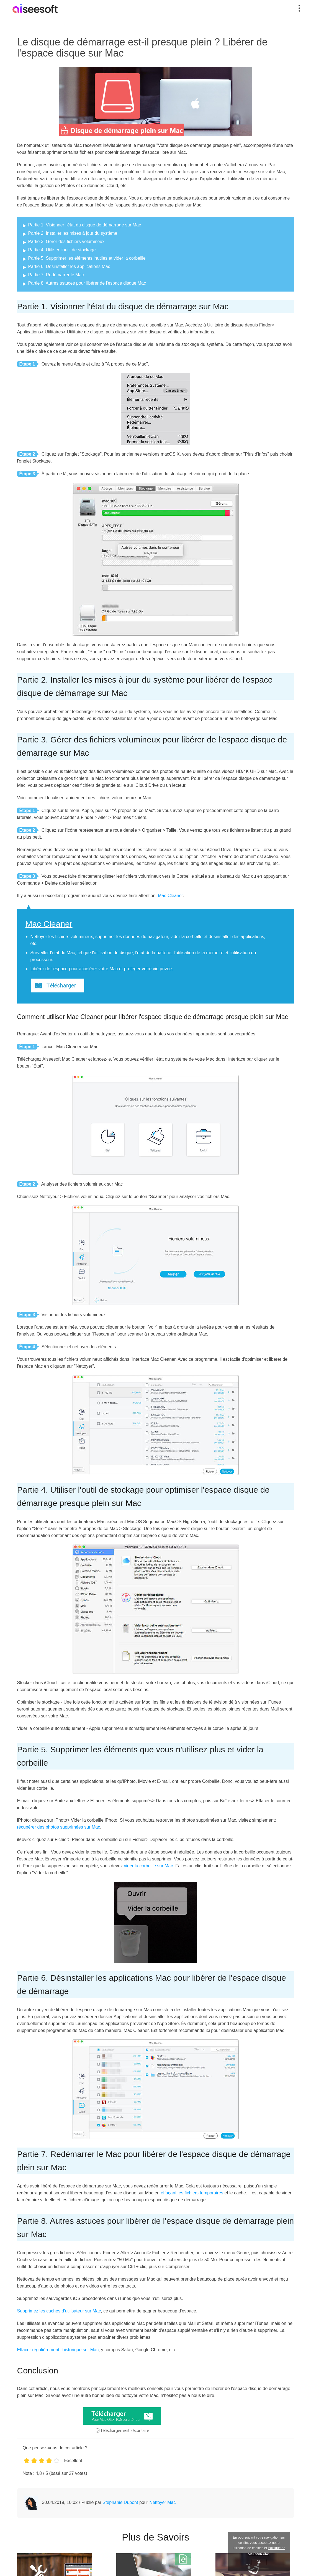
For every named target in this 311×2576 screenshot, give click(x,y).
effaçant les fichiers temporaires (192, 2193)
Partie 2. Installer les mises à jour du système (72, 233)
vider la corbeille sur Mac (148, 1865)
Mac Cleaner (170, 895)
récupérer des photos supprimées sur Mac (58, 1827)
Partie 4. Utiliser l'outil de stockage (62, 249)
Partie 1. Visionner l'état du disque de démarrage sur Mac (84, 225)
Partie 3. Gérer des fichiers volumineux (66, 241)
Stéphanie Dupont (120, 2502)
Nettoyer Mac (162, 2502)
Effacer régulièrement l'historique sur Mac (58, 2349)
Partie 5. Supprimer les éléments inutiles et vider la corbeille (87, 258)
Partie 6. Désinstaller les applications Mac (69, 266)
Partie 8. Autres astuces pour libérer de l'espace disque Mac (87, 283)
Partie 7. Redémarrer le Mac (56, 274)
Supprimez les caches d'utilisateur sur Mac (59, 2311)
